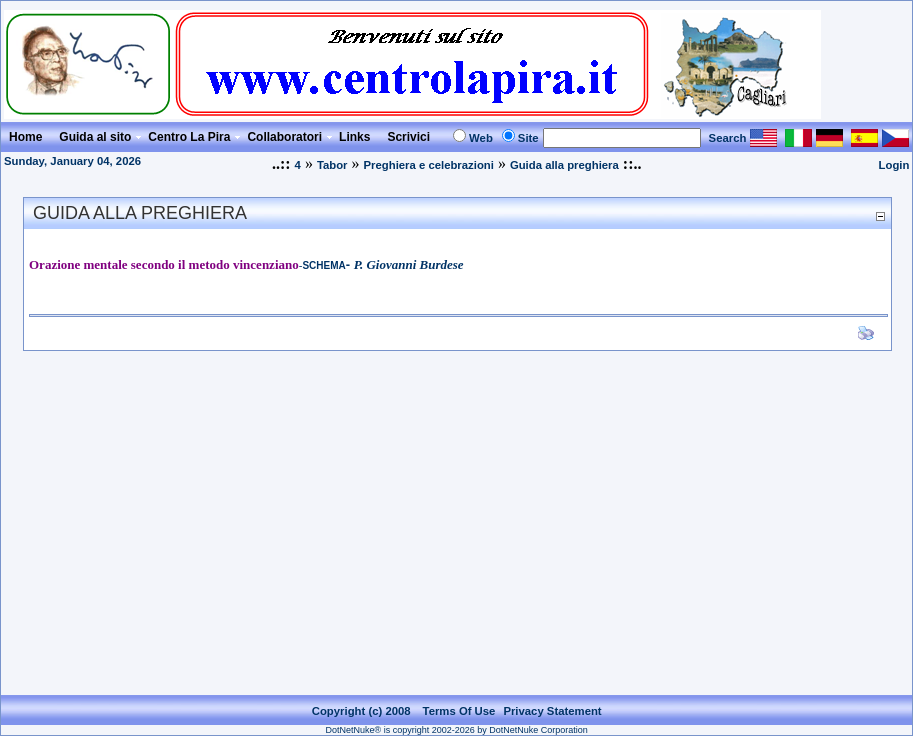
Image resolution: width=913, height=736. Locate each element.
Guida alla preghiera (564, 165)
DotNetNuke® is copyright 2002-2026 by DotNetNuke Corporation (457, 730)
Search (728, 138)
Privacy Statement (552, 711)
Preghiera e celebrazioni (429, 165)
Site (528, 138)
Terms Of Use (459, 711)
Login (894, 165)
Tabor (332, 165)
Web (481, 138)
